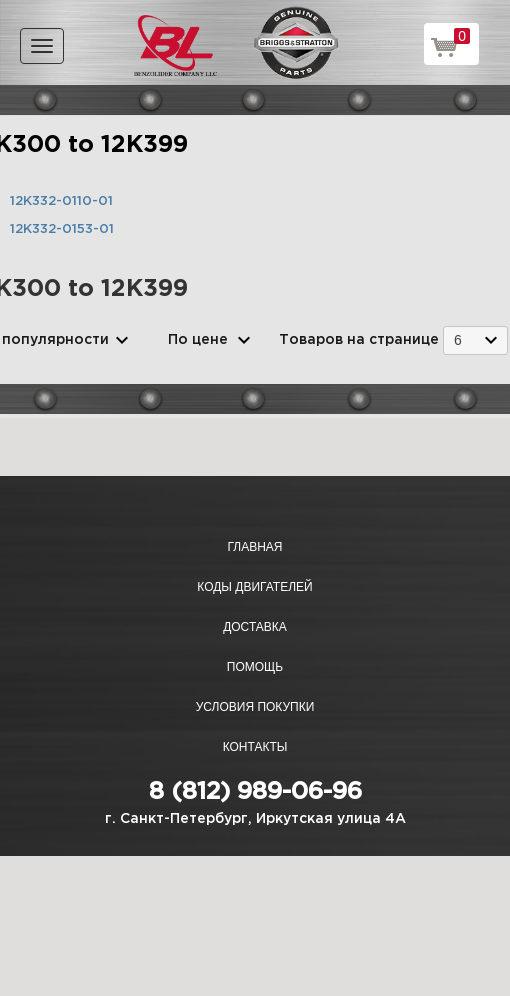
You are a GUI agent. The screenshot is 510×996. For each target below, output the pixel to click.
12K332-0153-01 (62, 229)
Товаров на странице (359, 340)
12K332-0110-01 (61, 201)
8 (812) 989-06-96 (255, 792)
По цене (198, 340)
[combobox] (475, 340)
